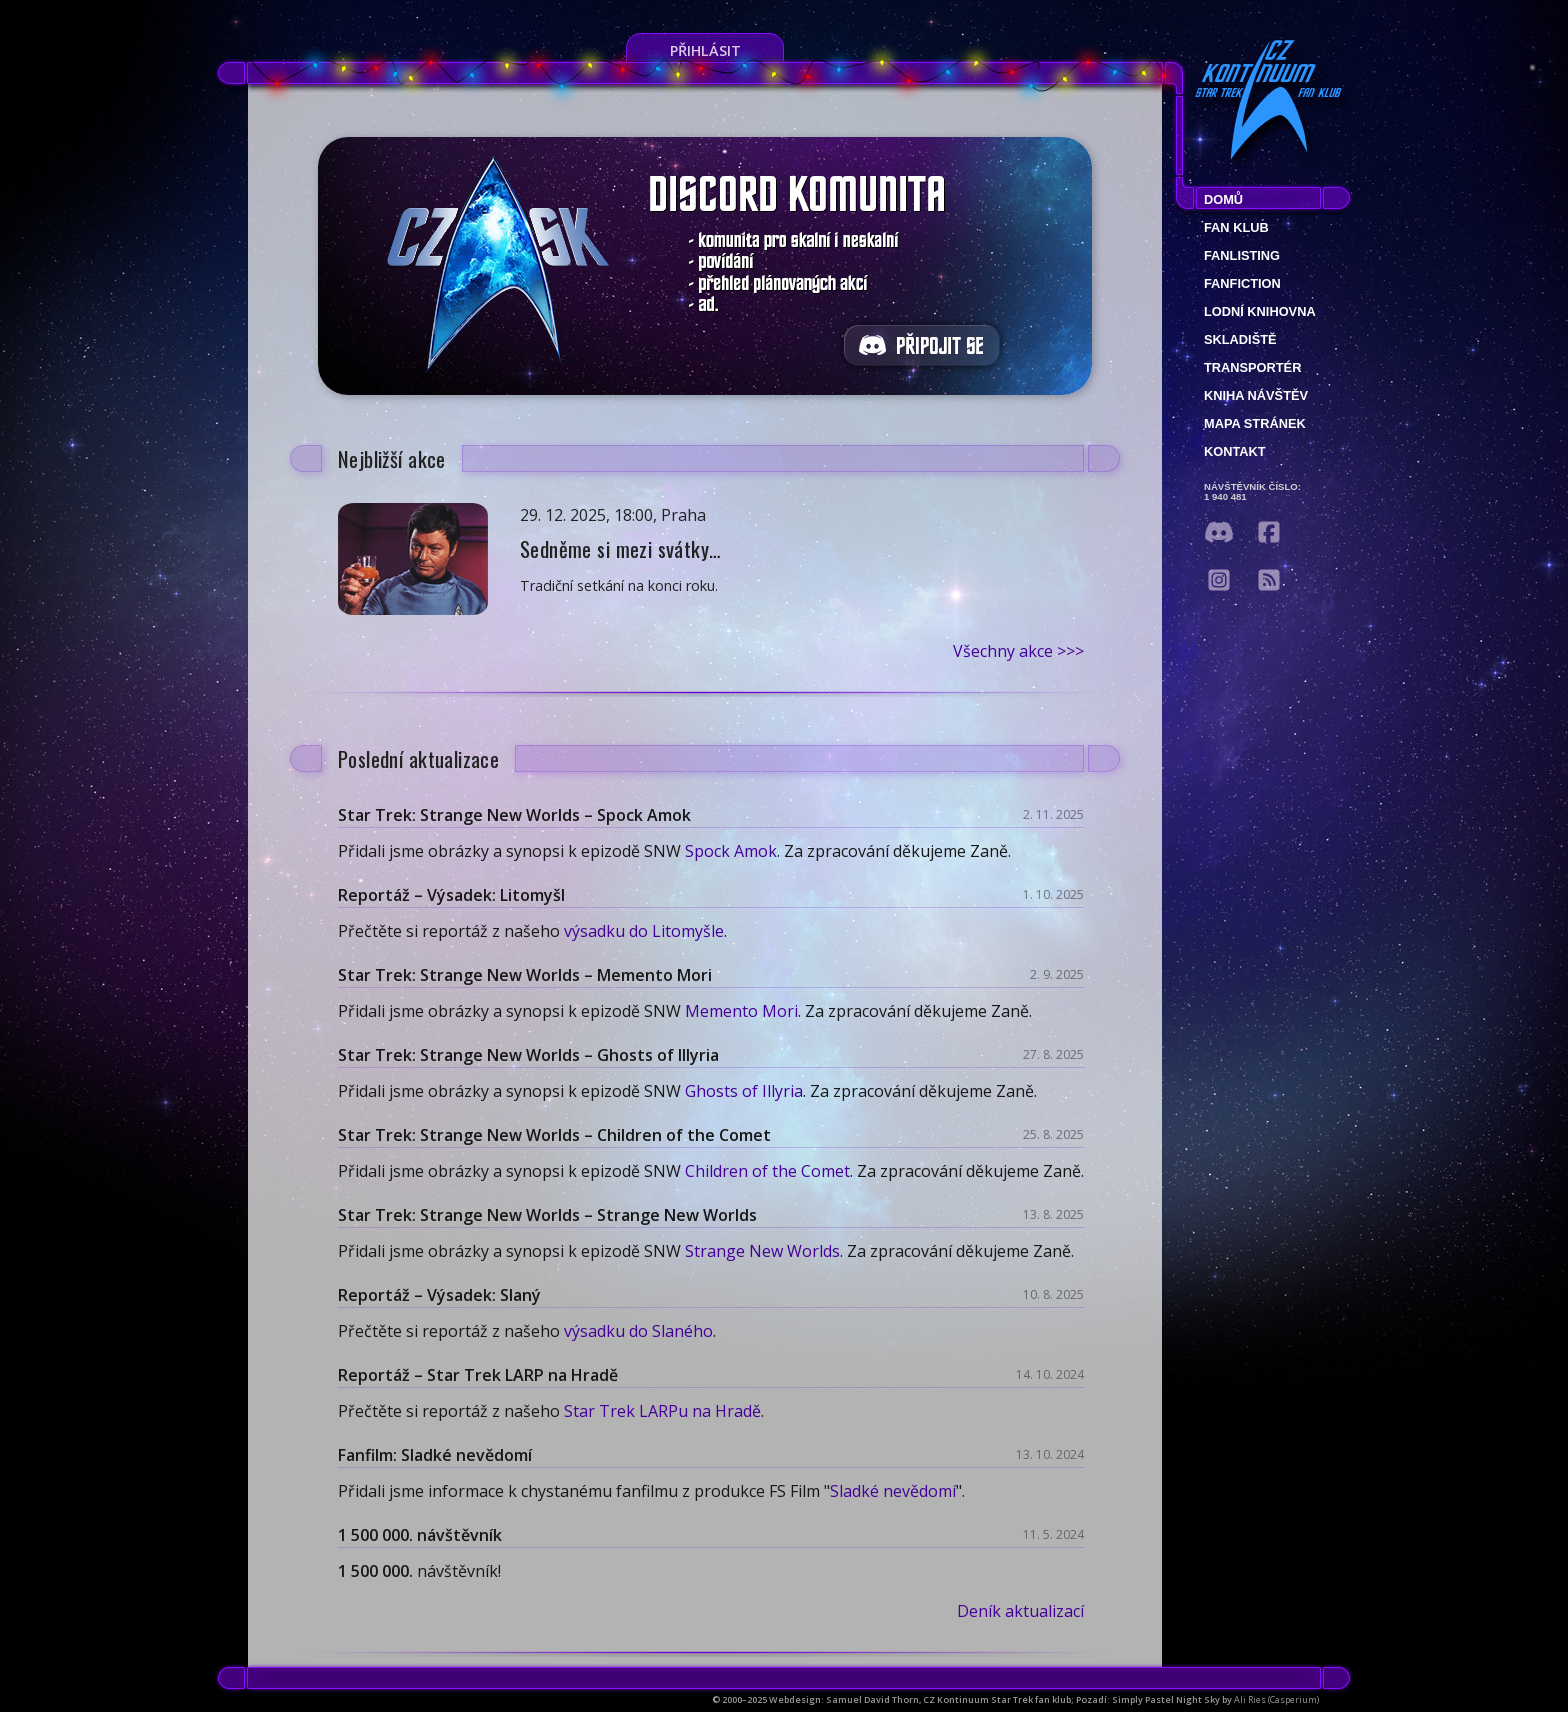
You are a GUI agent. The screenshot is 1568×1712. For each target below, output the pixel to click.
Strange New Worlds (762, 1251)
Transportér (1252, 367)
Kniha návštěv (1256, 395)
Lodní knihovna (1260, 311)
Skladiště (1240, 339)
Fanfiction (1242, 283)
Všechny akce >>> (1018, 651)
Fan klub (1236, 227)
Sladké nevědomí (893, 1491)
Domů (1223, 199)
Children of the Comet (767, 1171)
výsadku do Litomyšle (644, 931)
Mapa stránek (1255, 423)
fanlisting (1242, 255)
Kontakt (1235, 451)
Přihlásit (705, 50)
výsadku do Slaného (638, 1331)
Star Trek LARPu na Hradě (662, 1411)
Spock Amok (731, 851)
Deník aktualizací (1020, 1611)
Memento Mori (741, 1011)
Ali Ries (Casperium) (1276, 1699)
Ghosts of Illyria (744, 1091)
